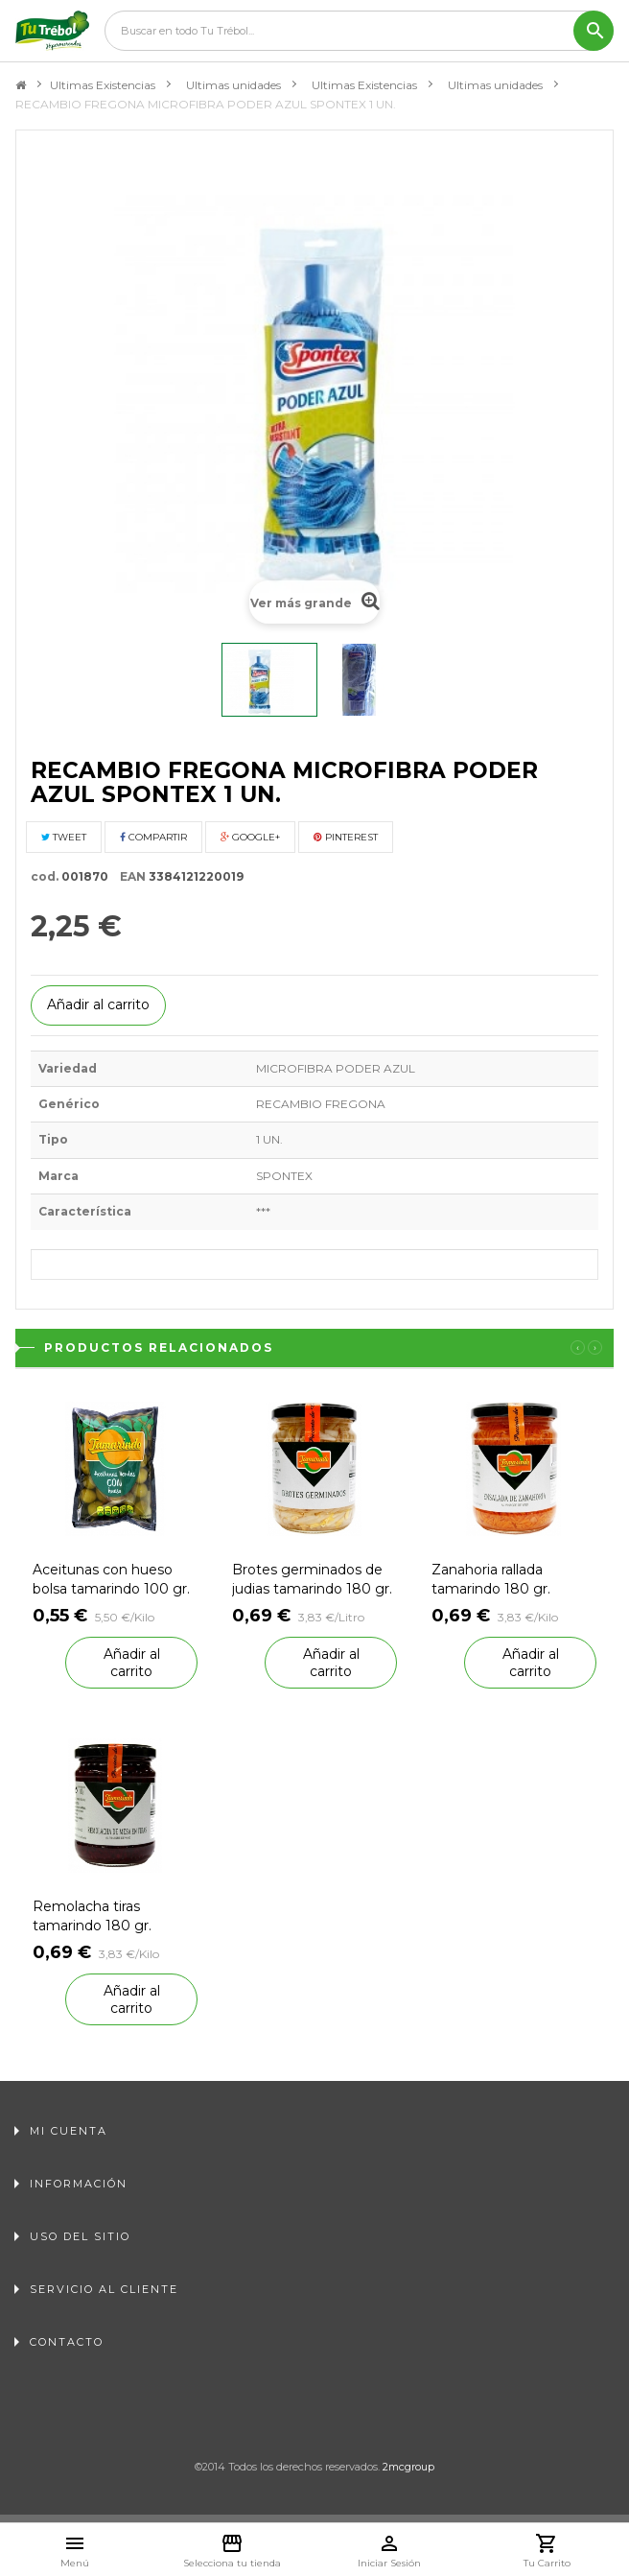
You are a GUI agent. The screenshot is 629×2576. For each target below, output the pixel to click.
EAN (128, 876)
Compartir (153, 837)
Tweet (63, 837)
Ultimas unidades (233, 85)
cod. (44, 876)
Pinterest (346, 837)
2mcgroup (408, 2466)
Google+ (250, 837)
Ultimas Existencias (102, 85)
